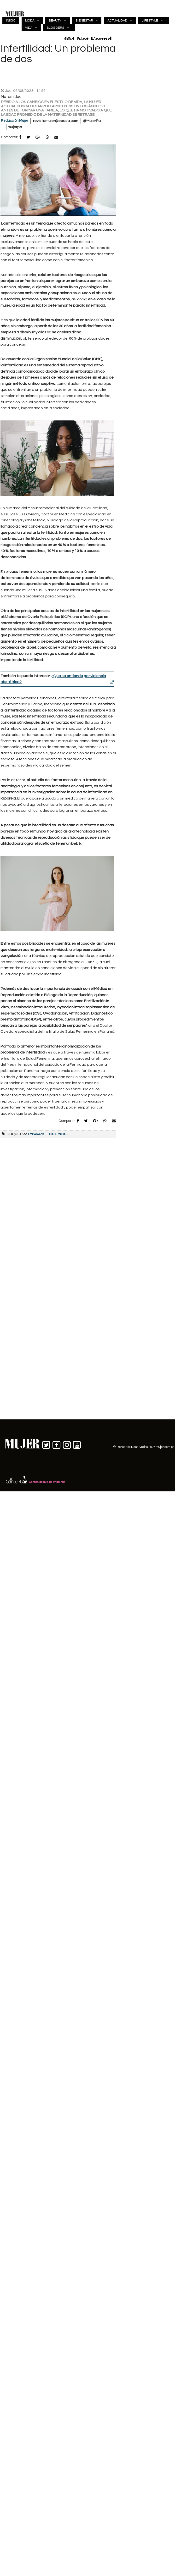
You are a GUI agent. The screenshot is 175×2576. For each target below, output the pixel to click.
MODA (30, 20)
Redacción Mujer (14, 120)
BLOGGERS (55, 27)
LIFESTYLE (150, 20)
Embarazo (36, 1134)
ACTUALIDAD (117, 20)
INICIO (11, 20)
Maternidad (58, 1134)
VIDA (28, 27)
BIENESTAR (84, 20)
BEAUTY (55, 20)
